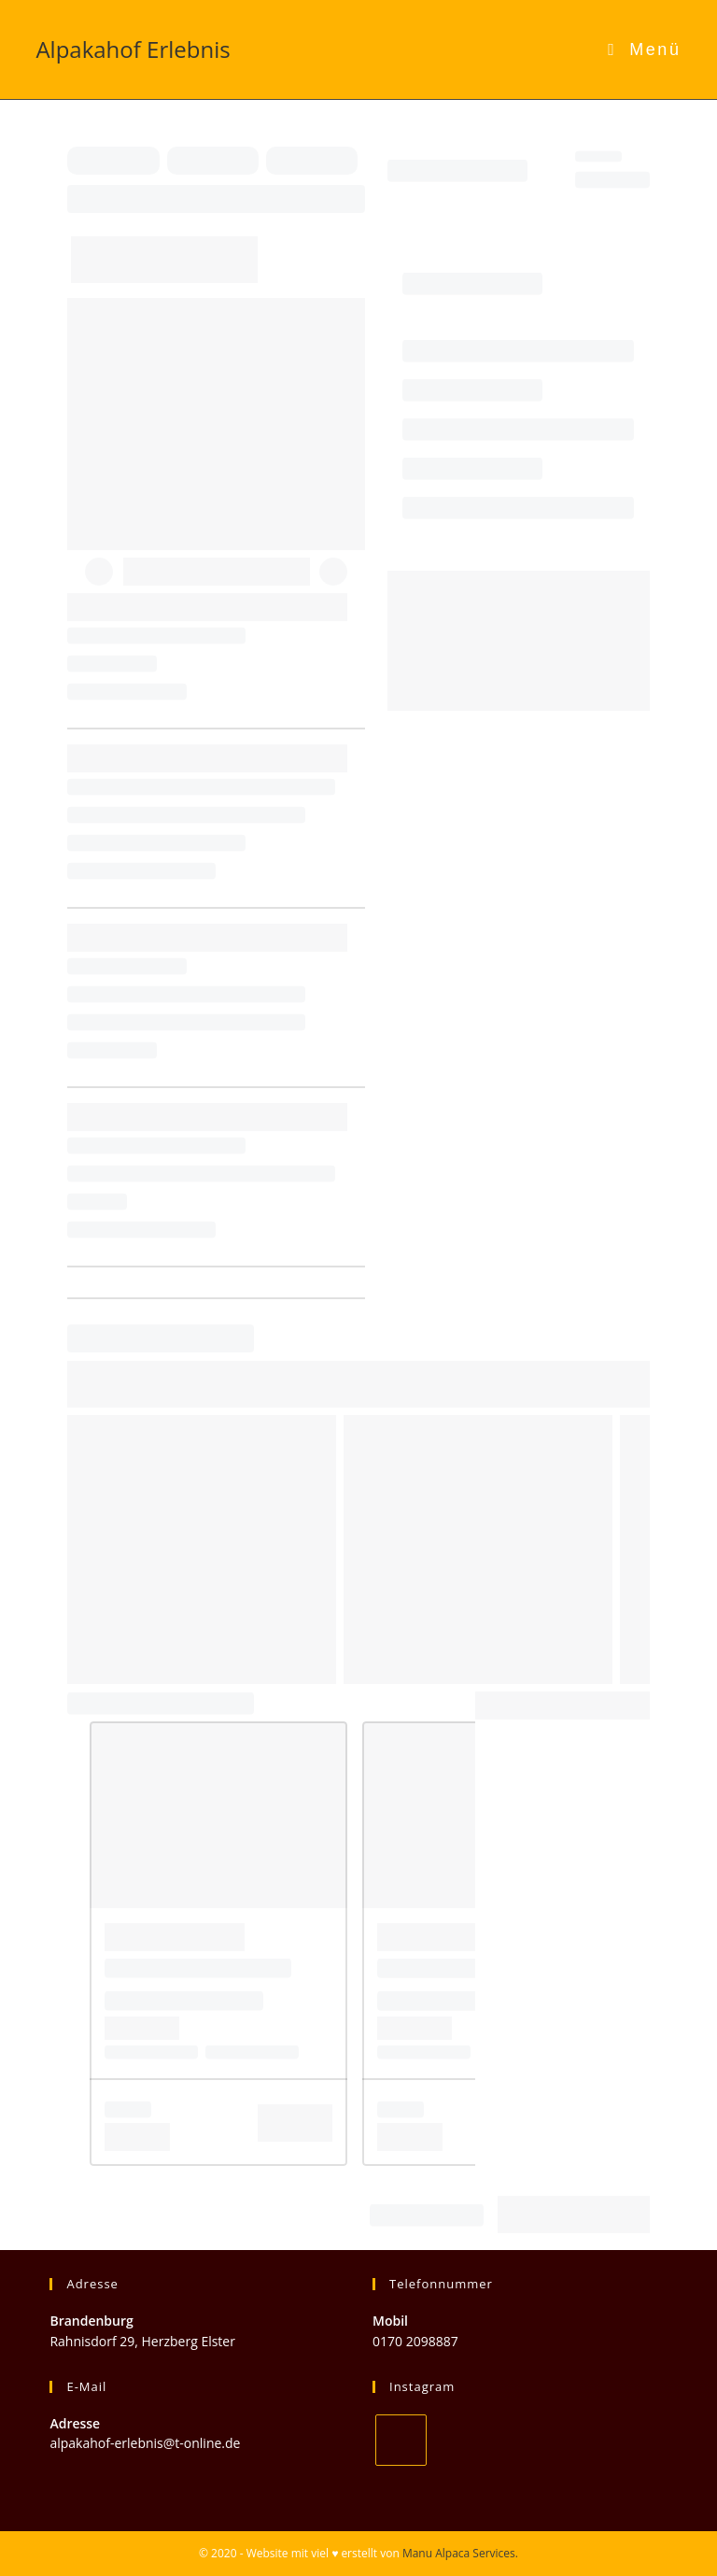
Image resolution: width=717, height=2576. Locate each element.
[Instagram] (401, 2440)
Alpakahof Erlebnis (132, 49)
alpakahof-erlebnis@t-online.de (144, 2443)
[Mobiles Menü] (644, 49)
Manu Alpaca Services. (460, 2553)
